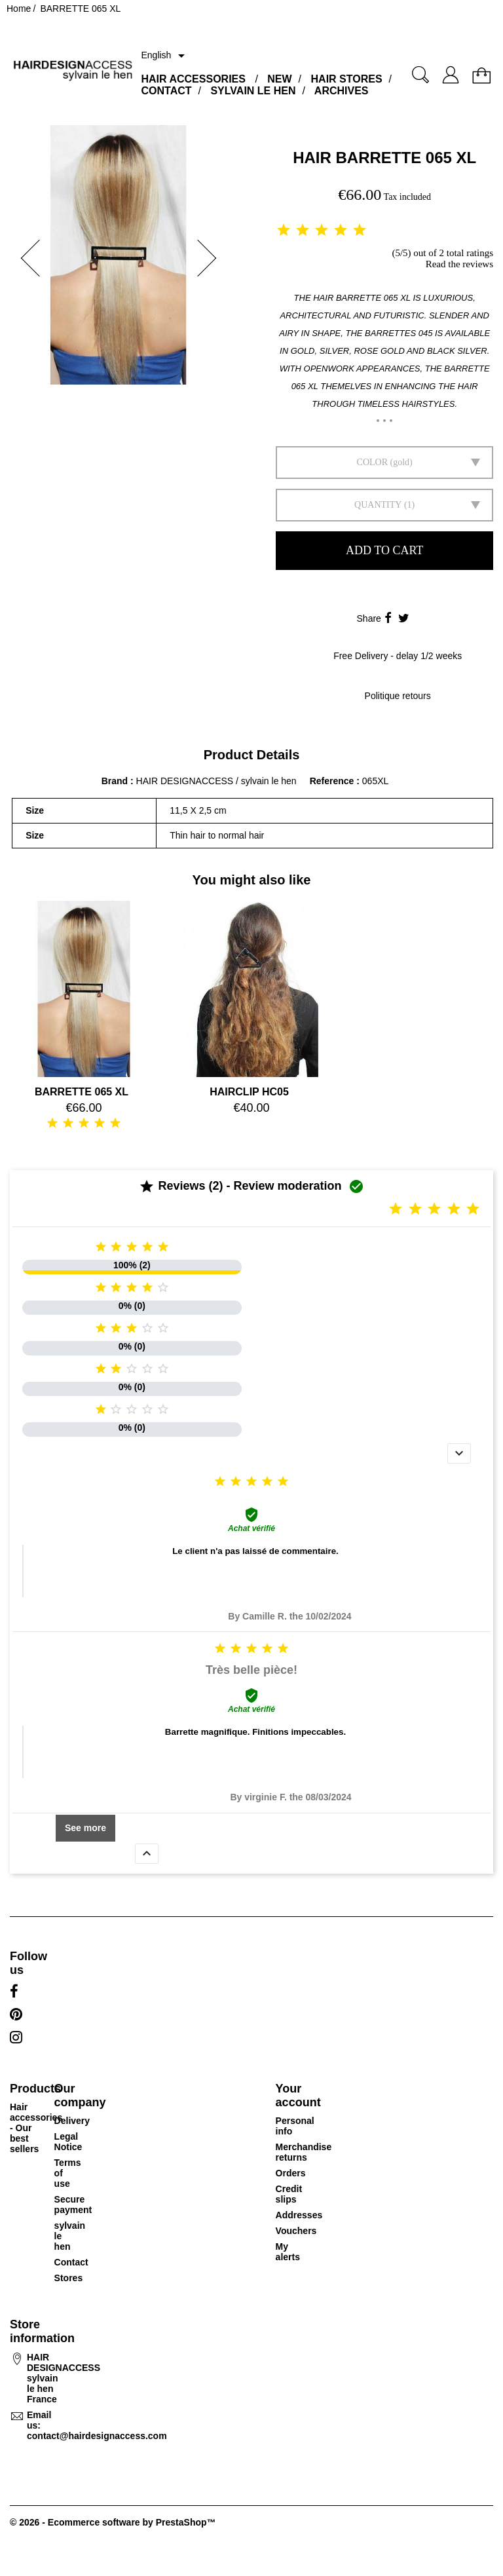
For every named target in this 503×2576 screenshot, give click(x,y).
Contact (71, 2262)
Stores (68, 2278)
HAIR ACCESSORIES (193, 79)
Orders (291, 2173)
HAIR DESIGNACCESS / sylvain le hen (216, 781)
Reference (333, 781)
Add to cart (384, 550)
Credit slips (289, 2194)
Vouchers (296, 2231)
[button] (26, 258)
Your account (298, 2095)
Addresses (299, 2215)
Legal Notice (68, 2141)
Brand (115, 781)
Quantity (377, 505)
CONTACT (166, 90)
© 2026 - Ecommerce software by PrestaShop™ (113, 2522)
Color (372, 462)
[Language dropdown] (165, 56)
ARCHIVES (341, 90)
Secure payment (73, 2204)
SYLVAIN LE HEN (252, 90)
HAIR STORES (346, 79)
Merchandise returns (304, 2152)
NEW (279, 79)
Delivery (72, 2120)
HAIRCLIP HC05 (249, 1091)
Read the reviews (459, 264)
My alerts (288, 2251)
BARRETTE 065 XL (81, 1091)
